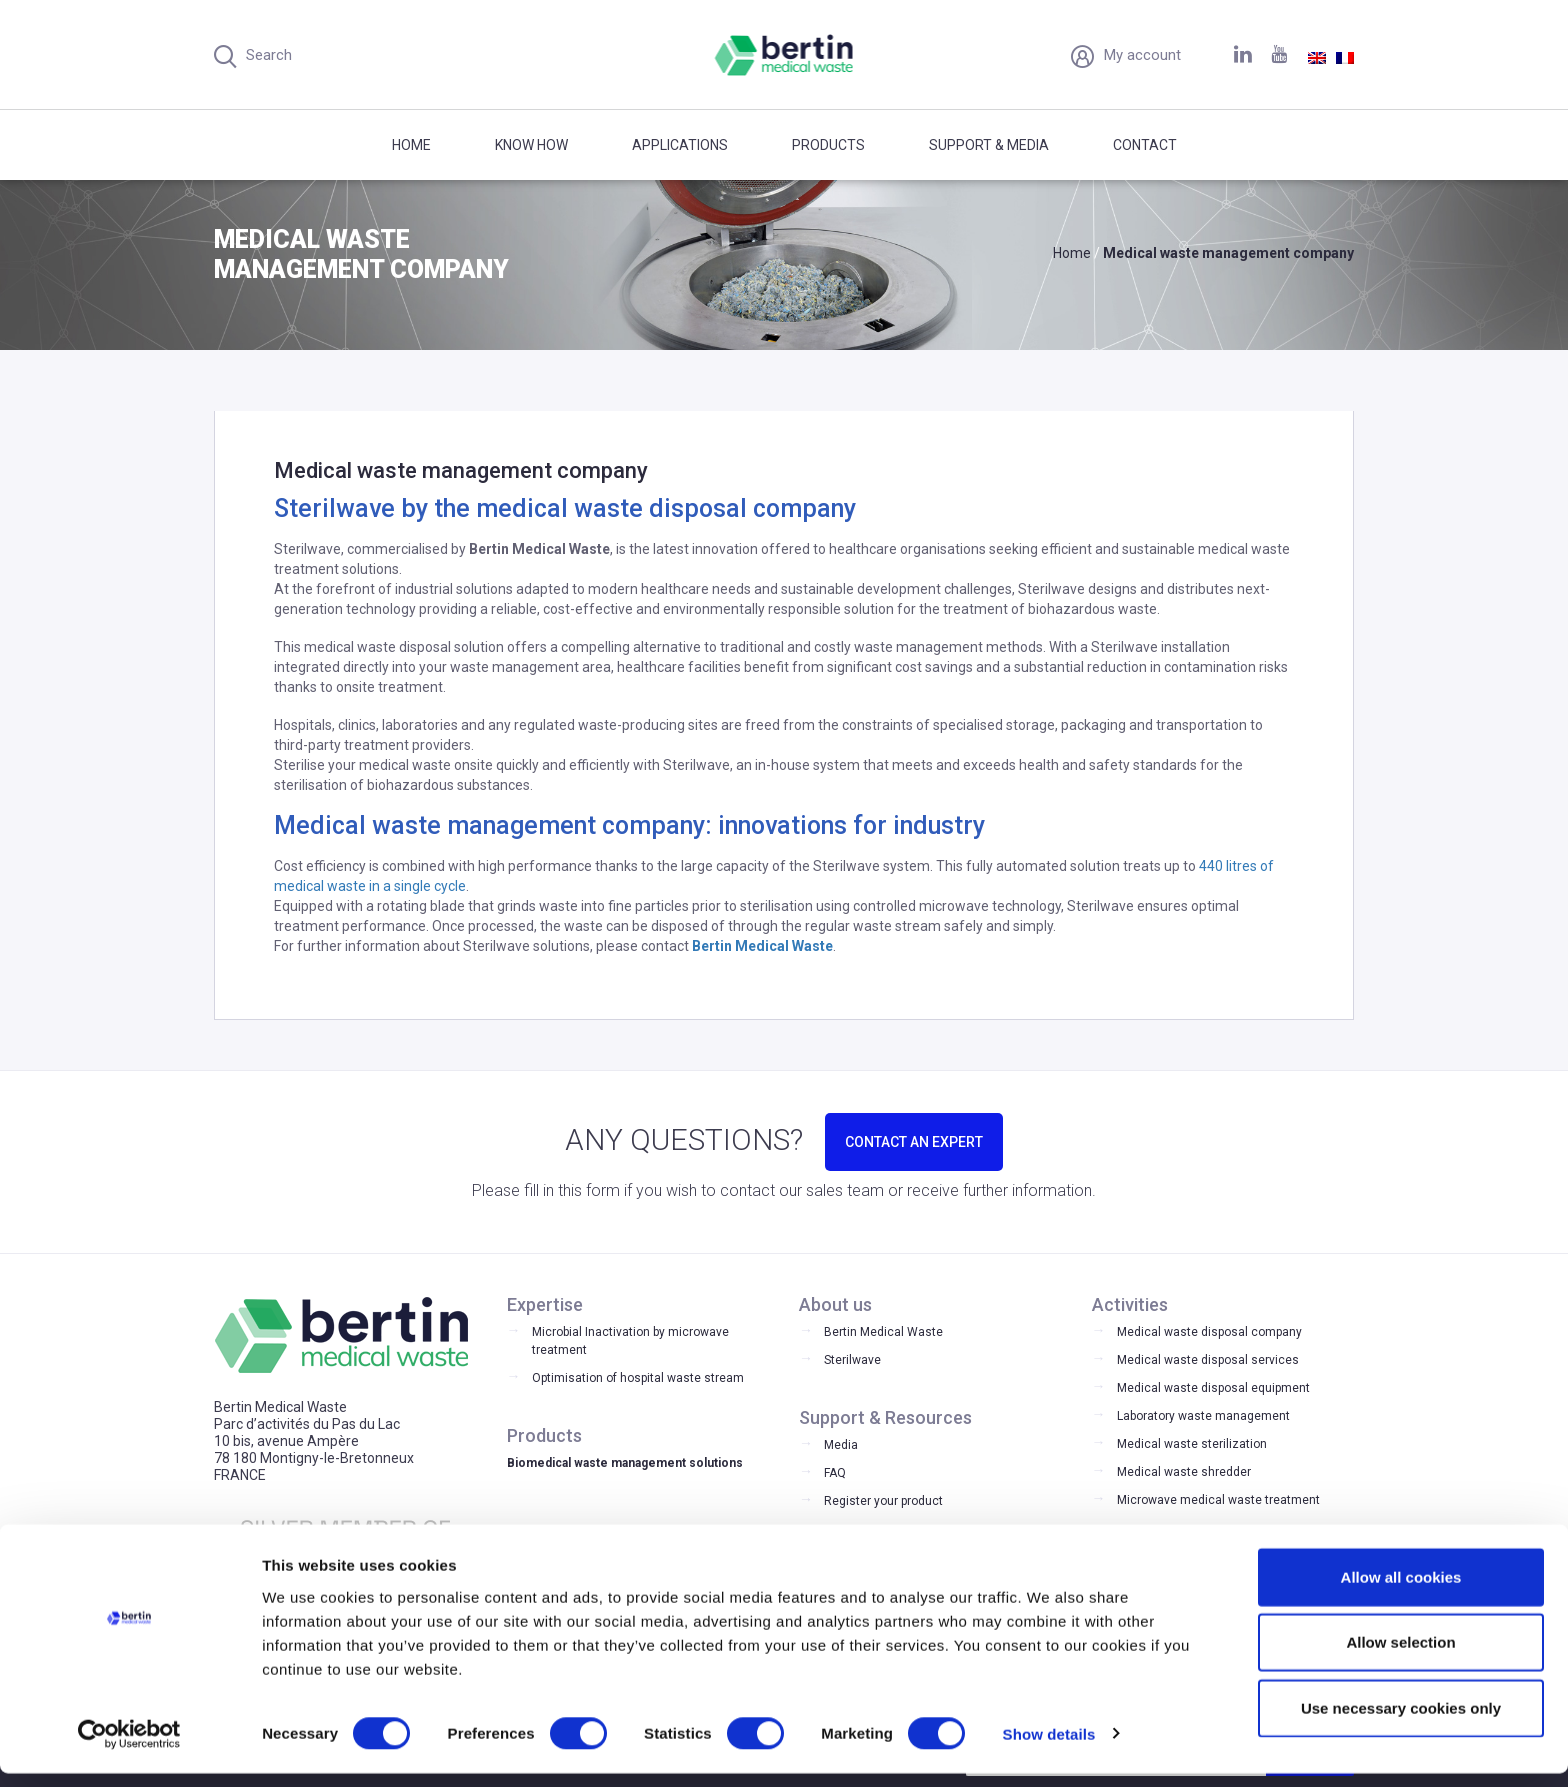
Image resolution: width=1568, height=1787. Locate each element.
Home (411, 145)
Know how (531, 145)
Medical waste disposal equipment (1213, 1388)
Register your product (883, 1501)
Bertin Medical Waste (883, 1332)
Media (841, 1445)
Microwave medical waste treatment (1218, 1500)
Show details (1049, 1747)
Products (828, 145)
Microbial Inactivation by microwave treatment (630, 1341)
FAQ (835, 1473)
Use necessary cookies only (1401, 1721)
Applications (680, 145)
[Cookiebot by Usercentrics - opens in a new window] (129, 1748)
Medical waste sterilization (1192, 1444)
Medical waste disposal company (1209, 1332)
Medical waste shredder (1184, 1472)
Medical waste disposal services (1208, 1360)
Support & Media (989, 145)
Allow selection (1400, 1656)
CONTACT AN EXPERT (914, 1142)
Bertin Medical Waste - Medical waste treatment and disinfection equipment (784, 55)
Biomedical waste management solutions (625, 1463)
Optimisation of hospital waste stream (638, 1378)
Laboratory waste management (1203, 1416)
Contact (1145, 145)
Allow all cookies (1401, 1590)
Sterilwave (852, 1360)
